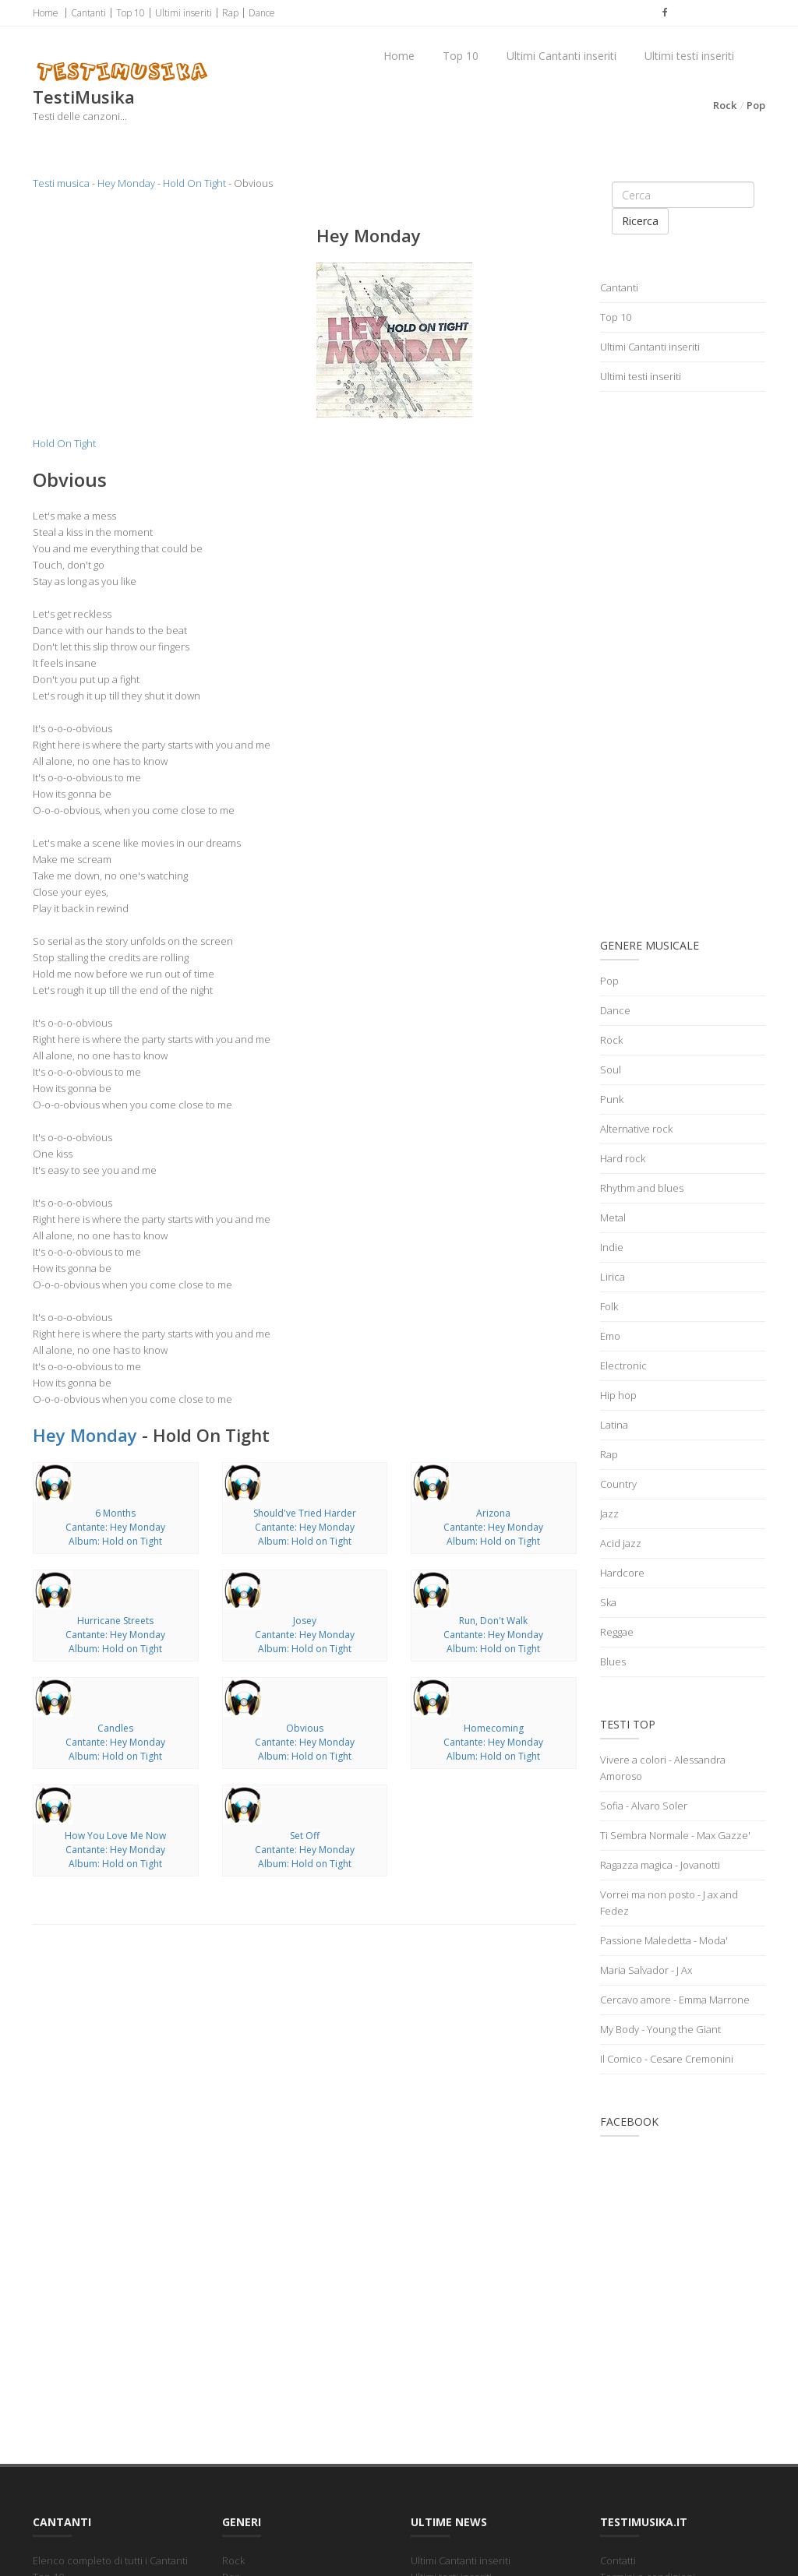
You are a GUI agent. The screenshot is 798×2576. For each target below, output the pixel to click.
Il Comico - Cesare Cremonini (666, 2059)
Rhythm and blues (641, 1188)
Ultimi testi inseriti (689, 55)
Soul (610, 1069)
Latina (614, 1425)
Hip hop (618, 1395)
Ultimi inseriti (183, 12)
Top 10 (130, 12)
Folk (609, 1306)
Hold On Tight (194, 183)
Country (618, 1484)
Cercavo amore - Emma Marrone (675, 2000)
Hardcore (622, 1573)
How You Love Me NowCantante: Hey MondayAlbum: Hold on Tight (115, 1849)
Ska (608, 1602)
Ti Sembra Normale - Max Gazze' (675, 1835)
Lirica (612, 1277)
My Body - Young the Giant (660, 2029)
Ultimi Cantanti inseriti (561, 55)
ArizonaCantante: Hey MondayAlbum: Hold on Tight (493, 1527)
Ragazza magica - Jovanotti (660, 1865)
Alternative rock (636, 1129)
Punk (611, 1099)
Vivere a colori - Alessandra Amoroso (663, 1768)
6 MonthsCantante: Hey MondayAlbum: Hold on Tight (115, 1527)
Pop (756, 105)
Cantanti (88, 12)
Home (45, 12)
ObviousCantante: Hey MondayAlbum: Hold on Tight (305, 1742)
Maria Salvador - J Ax (646, 1970)
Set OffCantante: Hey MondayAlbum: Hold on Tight (305, 1849)
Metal (613, 1217)
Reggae (617, 1632)
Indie (611, 1247)
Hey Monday (126, 183)
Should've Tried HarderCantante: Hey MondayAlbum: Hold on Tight (304, 1527)
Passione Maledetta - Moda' (664, 1940)
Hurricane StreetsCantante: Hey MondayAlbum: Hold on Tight (115, 1634)
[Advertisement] (163, 321)
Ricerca (640, 220)
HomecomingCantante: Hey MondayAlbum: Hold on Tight (493, 1742)
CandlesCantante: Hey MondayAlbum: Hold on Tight (115, 1742)
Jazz (609, 1513)
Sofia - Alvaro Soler (643, 1806)
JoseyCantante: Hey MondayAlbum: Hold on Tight (305, 1634)
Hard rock (622, 1158)
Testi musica (61, 183)
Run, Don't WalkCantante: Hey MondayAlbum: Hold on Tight (493, 1634)
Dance (262, 12)
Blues (613, 1661)
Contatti (618, 2560)
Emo (610, 1336)
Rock (724, 105)
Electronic (623, 1365)
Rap (230, 12)
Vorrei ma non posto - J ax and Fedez (669, 1902)
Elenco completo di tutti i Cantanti (110, 2560)
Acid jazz (620, 1543)
